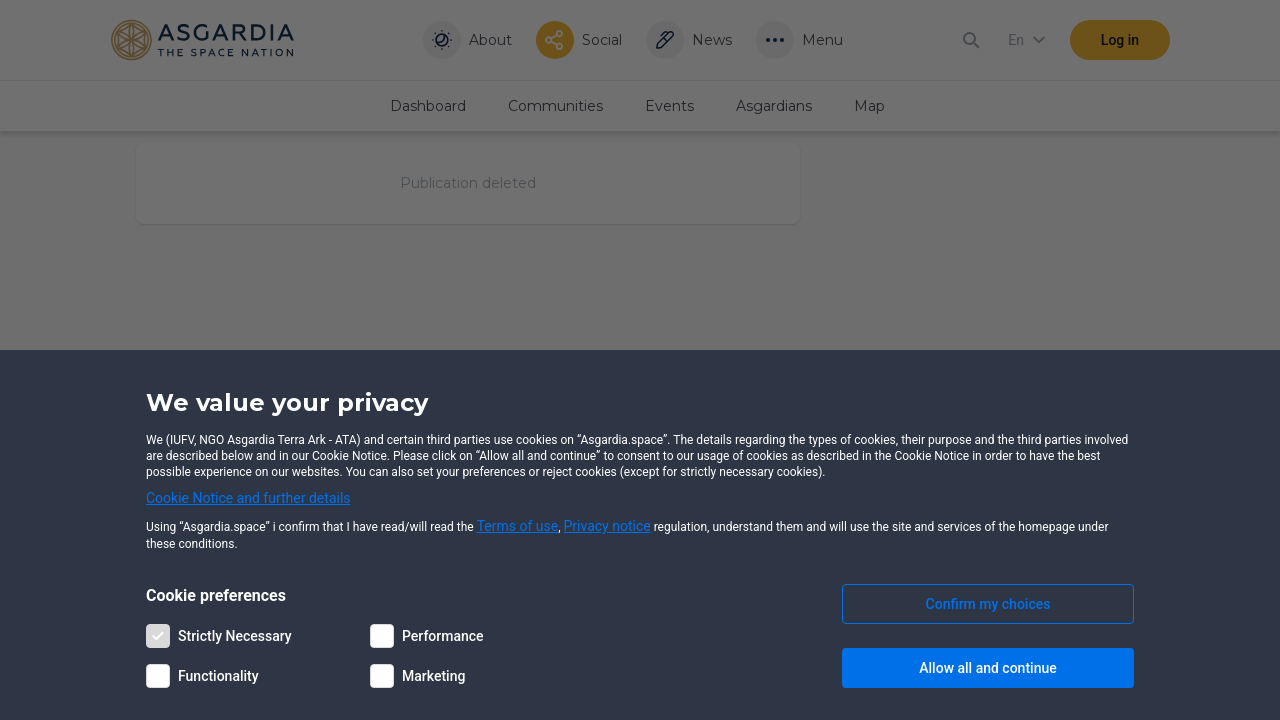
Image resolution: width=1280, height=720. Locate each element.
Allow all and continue (987, 668)
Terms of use (518, 526)
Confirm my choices (988, 604)
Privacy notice (607, 526)
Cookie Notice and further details (248, 498)
